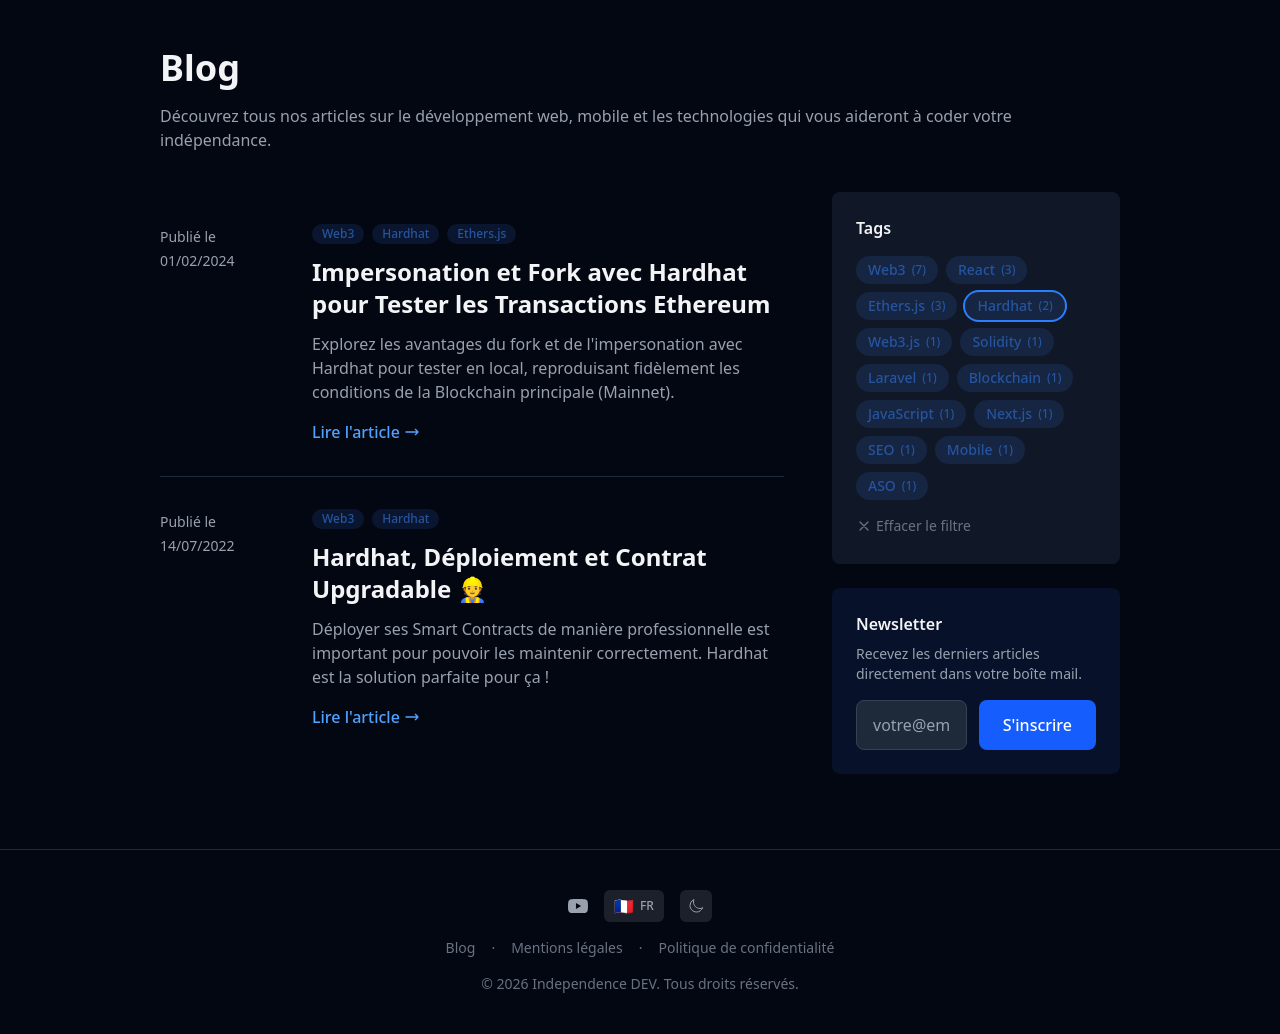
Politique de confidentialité (747, 947)
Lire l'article (366, 432)
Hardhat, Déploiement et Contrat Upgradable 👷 (509, 572)
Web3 (338, 233)
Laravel (902, 377)
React (987, 269)
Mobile (980, 449)
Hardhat (405, 233)
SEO (891, 449)
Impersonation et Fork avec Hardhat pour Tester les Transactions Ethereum (541, 287)
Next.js (1019, 413)
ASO (892, 485)
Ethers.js (481, 233)
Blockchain (1015, 377)
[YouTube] (578, 906)
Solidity (1006, 341)
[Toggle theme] (696, 906)
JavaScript (911, 413)
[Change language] (634, 906)
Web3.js (904, 341)
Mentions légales (567, 947)
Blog (461, 947)
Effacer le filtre (913, 525)
